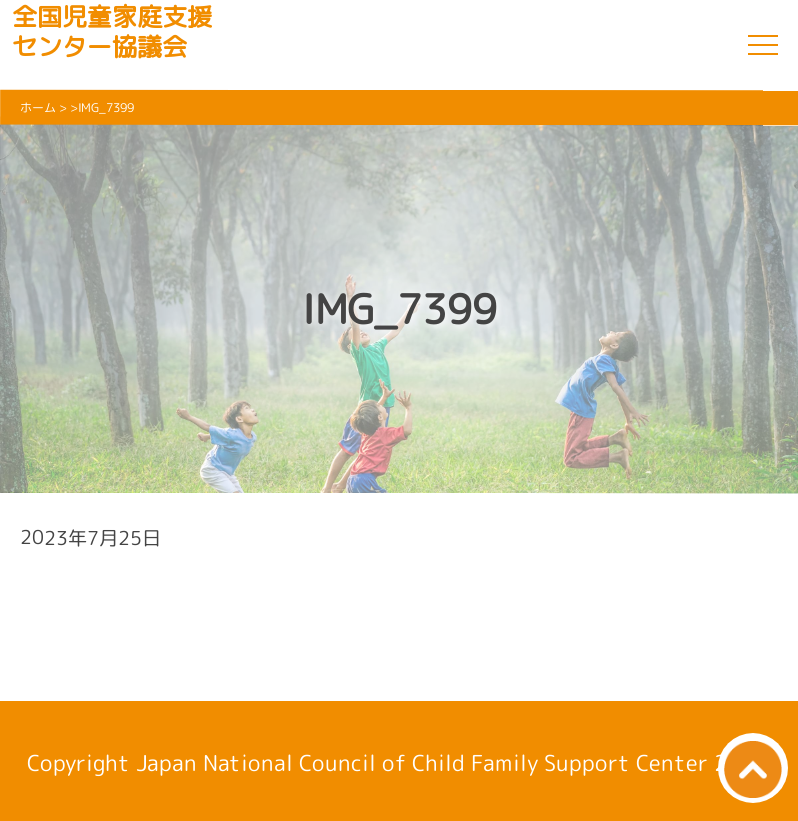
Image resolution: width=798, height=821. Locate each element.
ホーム (38, 107)
